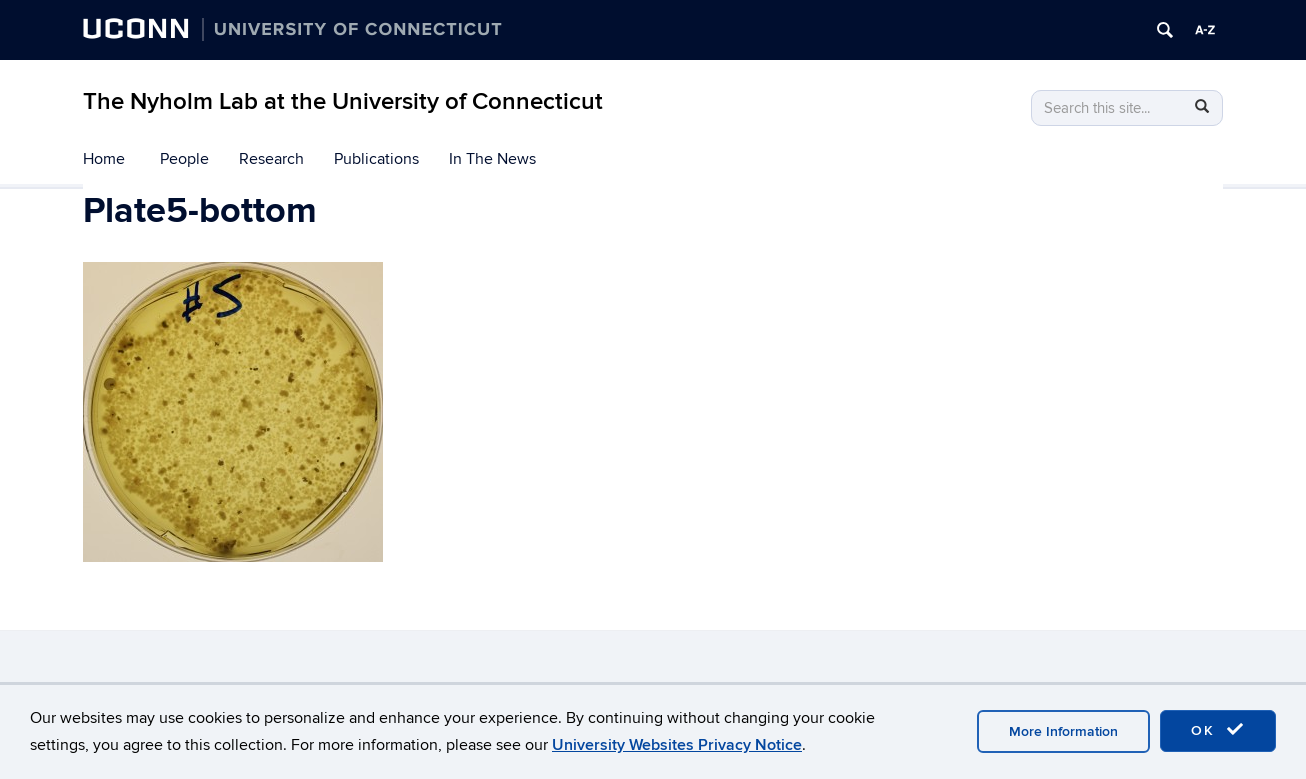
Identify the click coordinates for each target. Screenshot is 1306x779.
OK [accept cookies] (1218, 730)
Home (104, 159)
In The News (492, 159)
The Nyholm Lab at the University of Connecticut (343, 101)
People (184, 159)
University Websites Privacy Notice (677, 745)
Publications (376, 159)
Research (271, 159)
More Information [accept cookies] (1063, 731)
